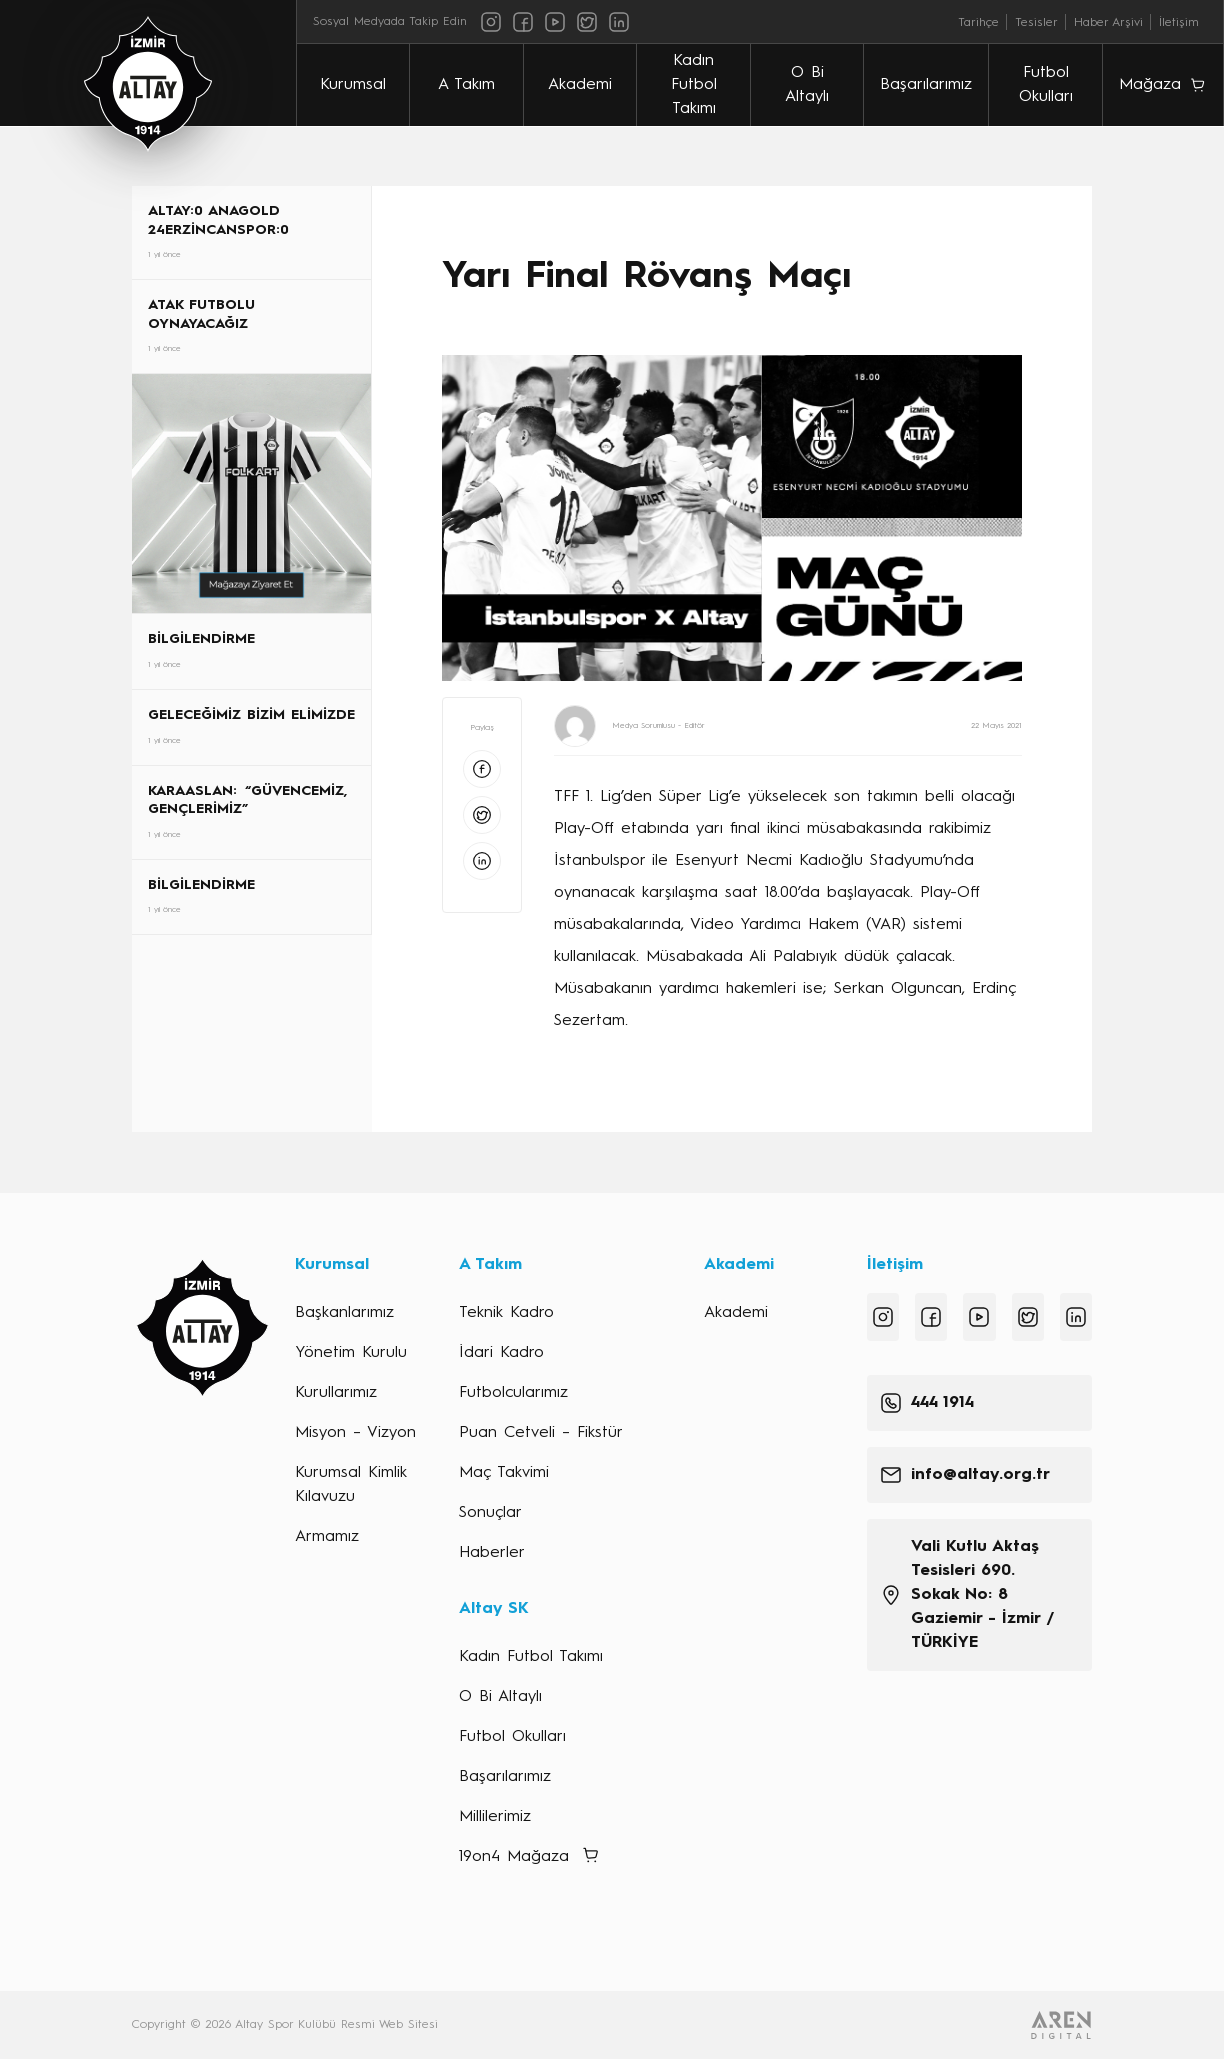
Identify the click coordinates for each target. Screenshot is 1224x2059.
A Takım (466, 85)
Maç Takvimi (504, 1473)
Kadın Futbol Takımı (694, 85)
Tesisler (1036, 23)
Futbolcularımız (513, 1393)
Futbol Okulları (1046, 85)
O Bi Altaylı (807, 85)
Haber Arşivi (1108, 23)
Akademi (580, 85)
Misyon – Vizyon (355, 1433)
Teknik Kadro (506, 1313)
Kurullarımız (336, 1393)
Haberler (492, 1553)
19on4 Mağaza (514, 1857)
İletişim (1179, 23)
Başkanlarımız (344, 1313)
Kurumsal (353, 85)
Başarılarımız (927, 85)
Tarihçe (978, 23)
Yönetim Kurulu (351, 1353)
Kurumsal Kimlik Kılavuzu (351, 1485)
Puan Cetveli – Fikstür (541, 1433)
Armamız (327, 1537)
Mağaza (1150, 85)
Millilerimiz (495, 1817)
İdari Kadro (501, 1353)
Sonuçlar (490, 1513)
